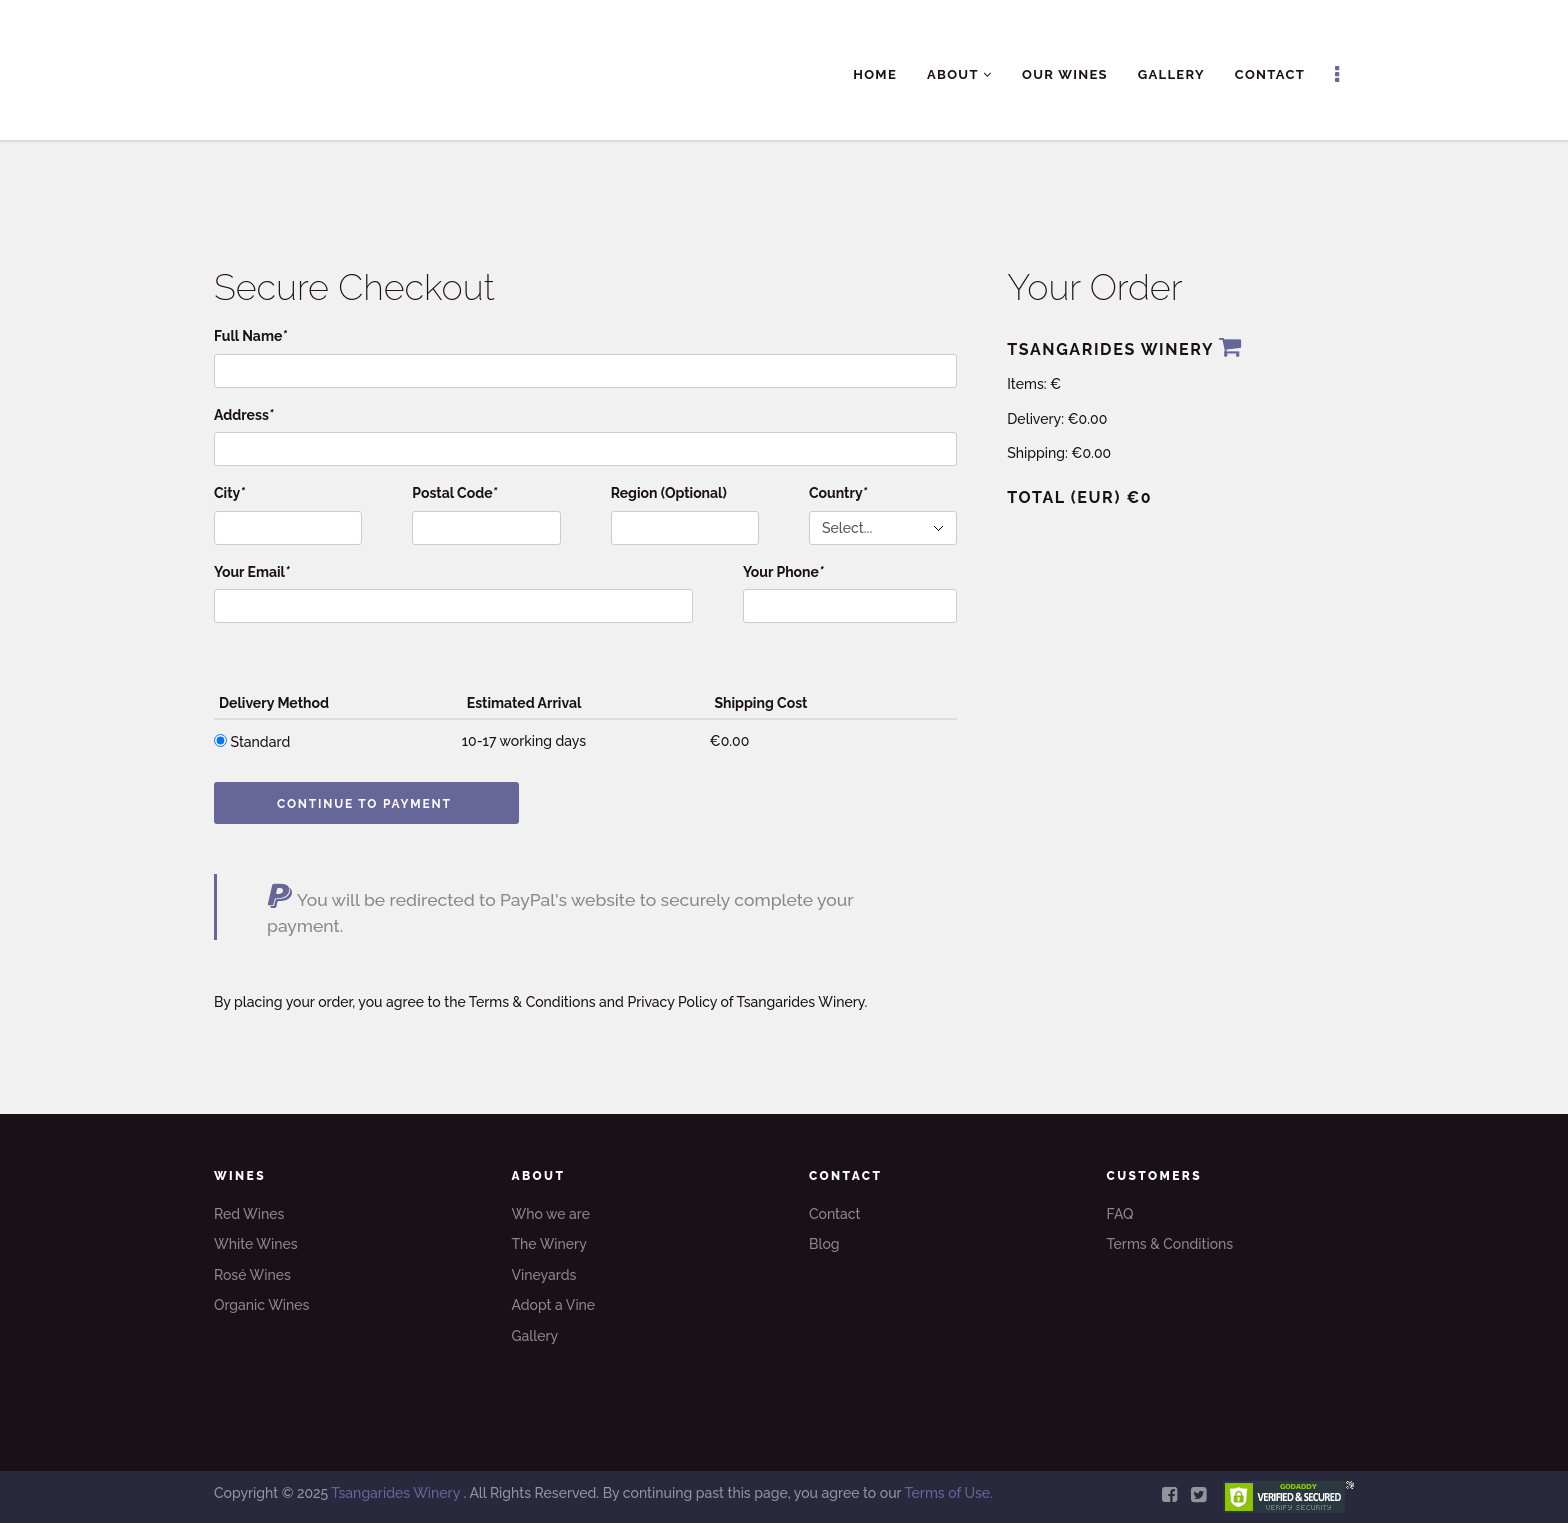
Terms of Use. (948, 1493)
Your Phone (783, 572)
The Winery (549, 1244)
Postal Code (454, 493)
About (959, 74)
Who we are (551, 1214)
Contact (1270, 74)
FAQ (1120, 1214)
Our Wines (1065, 74)
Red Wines (249, 1214)
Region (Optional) (669, 493)
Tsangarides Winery (397, 1493)
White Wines (256, 1244)
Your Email (252, 572)
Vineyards (544, 1275)
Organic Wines (261, 1305)
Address (244, 415)
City (229, 493)
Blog (824, 1244)
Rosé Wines (252, 1275)
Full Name (250, 336)
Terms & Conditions (532, 1002)
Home (875, 74)
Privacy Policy (672, 1002)
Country (838, 493)
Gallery (1171, 74)
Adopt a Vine (554, 1305)
